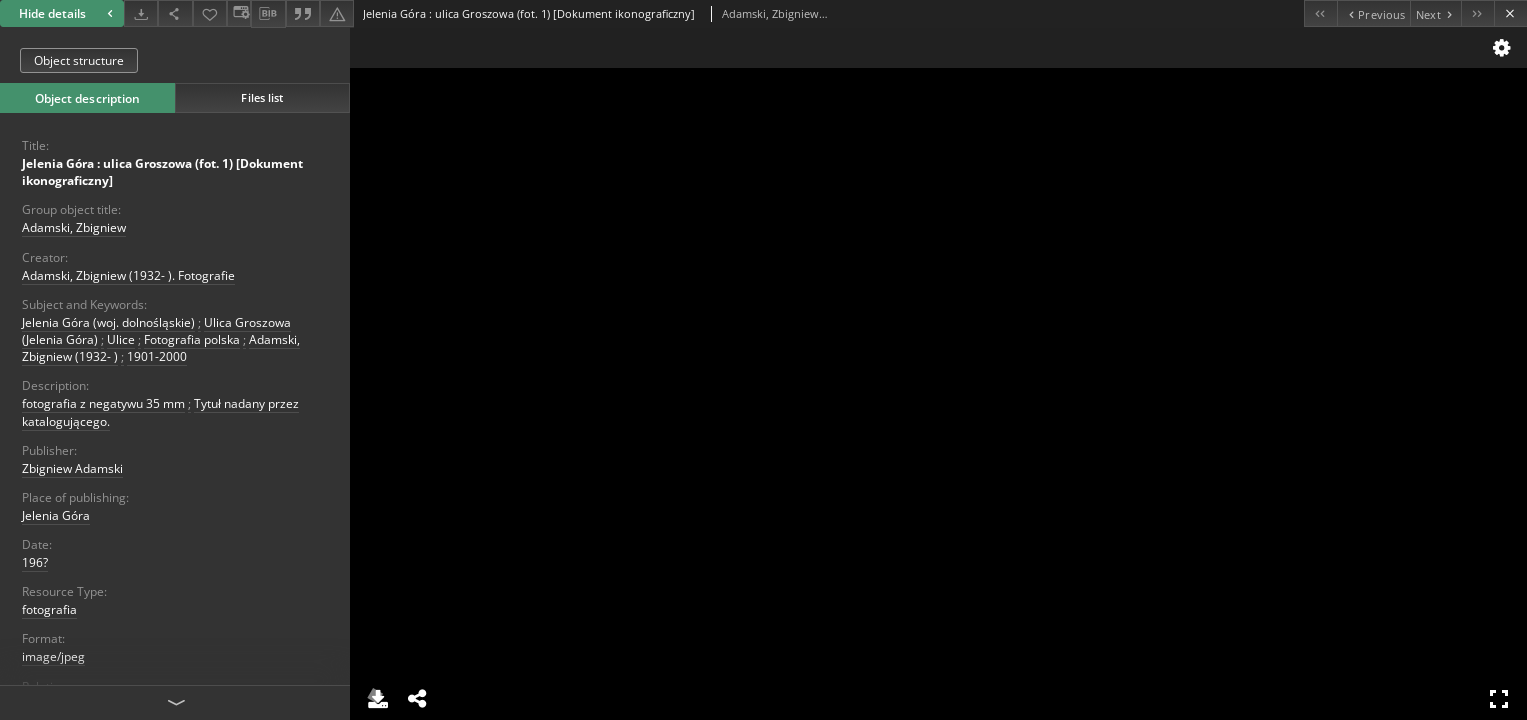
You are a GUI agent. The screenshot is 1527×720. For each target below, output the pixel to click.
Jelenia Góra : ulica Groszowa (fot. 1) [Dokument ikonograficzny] (162, 172)
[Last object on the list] (1477, 13)
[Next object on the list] (1435, 13)
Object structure (79, 60)
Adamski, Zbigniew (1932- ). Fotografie (128, 275)
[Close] (1510, 13)
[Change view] (239, 13)
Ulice (121, 339)
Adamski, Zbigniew (74, 227)
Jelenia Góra (56, 515)
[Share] (175, 13)
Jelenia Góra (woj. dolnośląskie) (108, 322)
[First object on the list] (1320, 13)
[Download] (141, 13)
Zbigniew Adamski (72, 468)
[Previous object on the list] (1373, 13)
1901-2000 (157, 356)
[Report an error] (337, 13)
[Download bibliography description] (268, 14)
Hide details (68, 13)
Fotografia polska (192, 339)
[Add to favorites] (210, 13)
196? (35, 562)
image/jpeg (53, 656)
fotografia (49, 609)
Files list (262, 97)
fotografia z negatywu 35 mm (103, 403)
